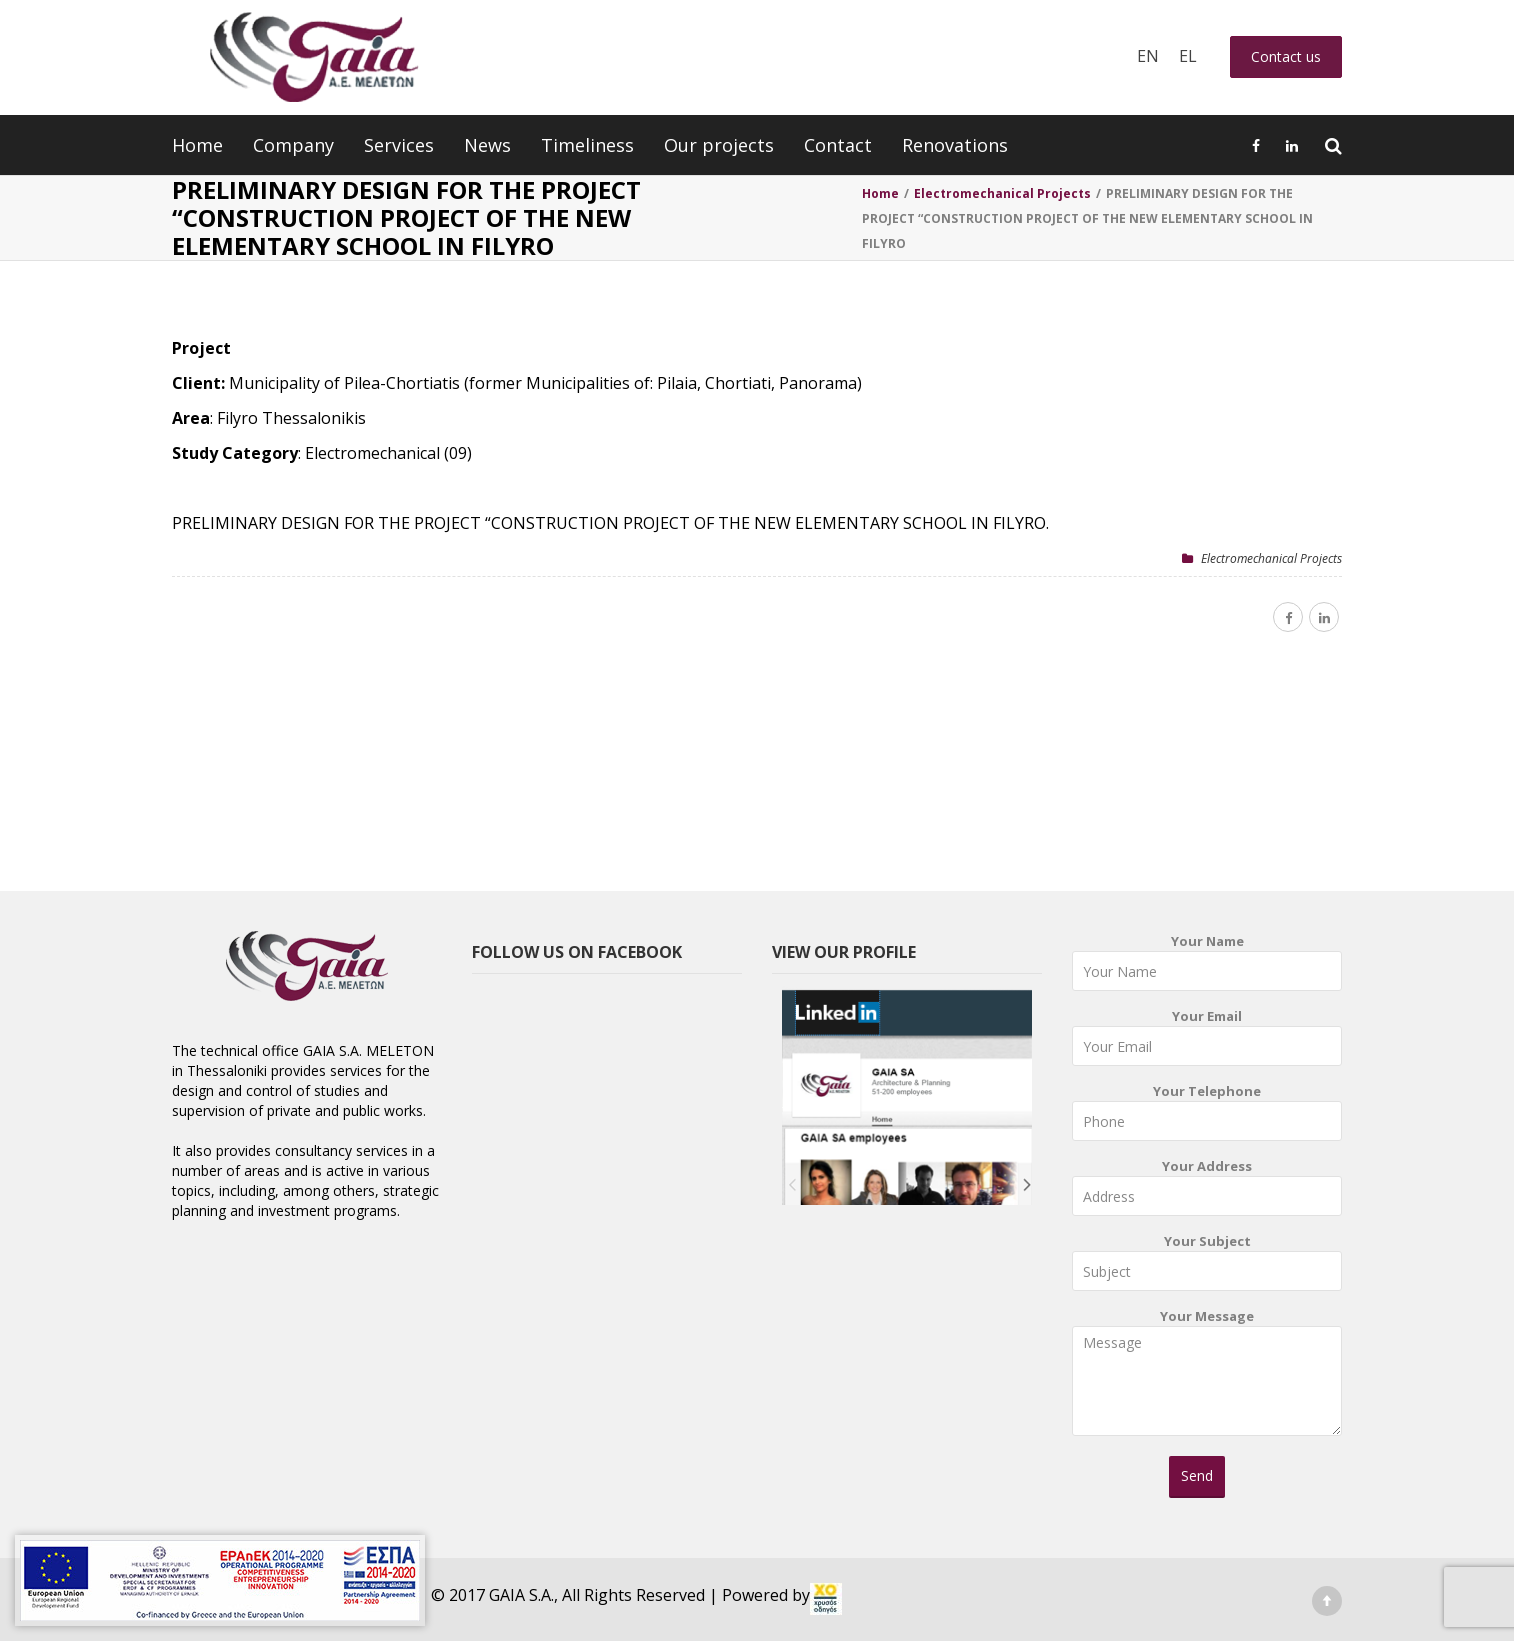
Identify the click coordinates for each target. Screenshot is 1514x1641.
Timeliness (587, 145)
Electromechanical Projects (1271, 558)
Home (197, 145)
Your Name (1207, 966)
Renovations (955, 145)
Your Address (1207, 1191)
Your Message (1207, 1379)
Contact (838, 145)
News (487, 145)
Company (293, 145)
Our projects (719, 145)
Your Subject (1207, 1266)
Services (399, 145)
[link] (826, 1599)
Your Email (1207, 1041)
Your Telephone (1207, 1116)
